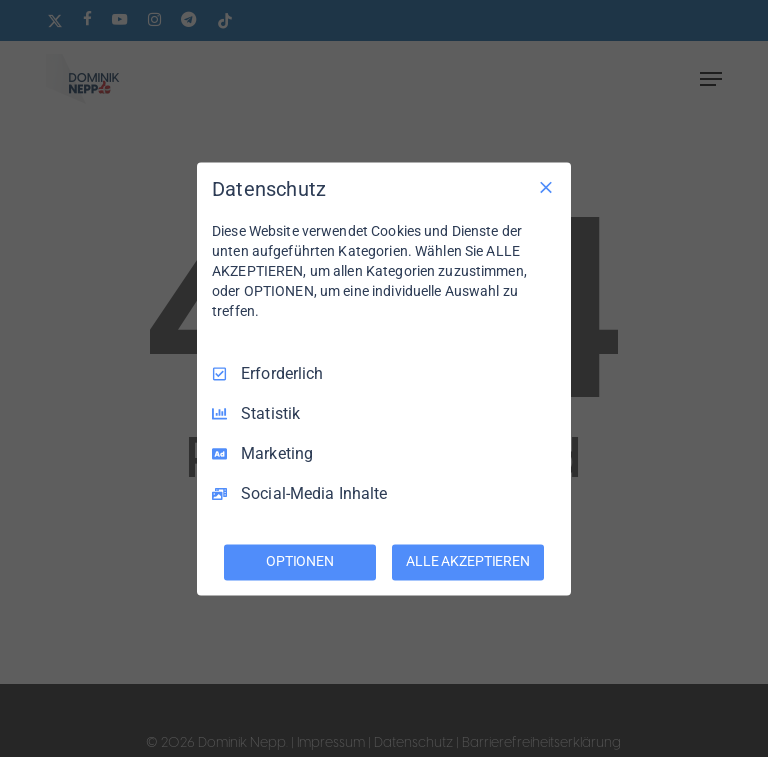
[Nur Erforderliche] (546, 187)
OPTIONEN (300, 561)
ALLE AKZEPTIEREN (468, 561)
